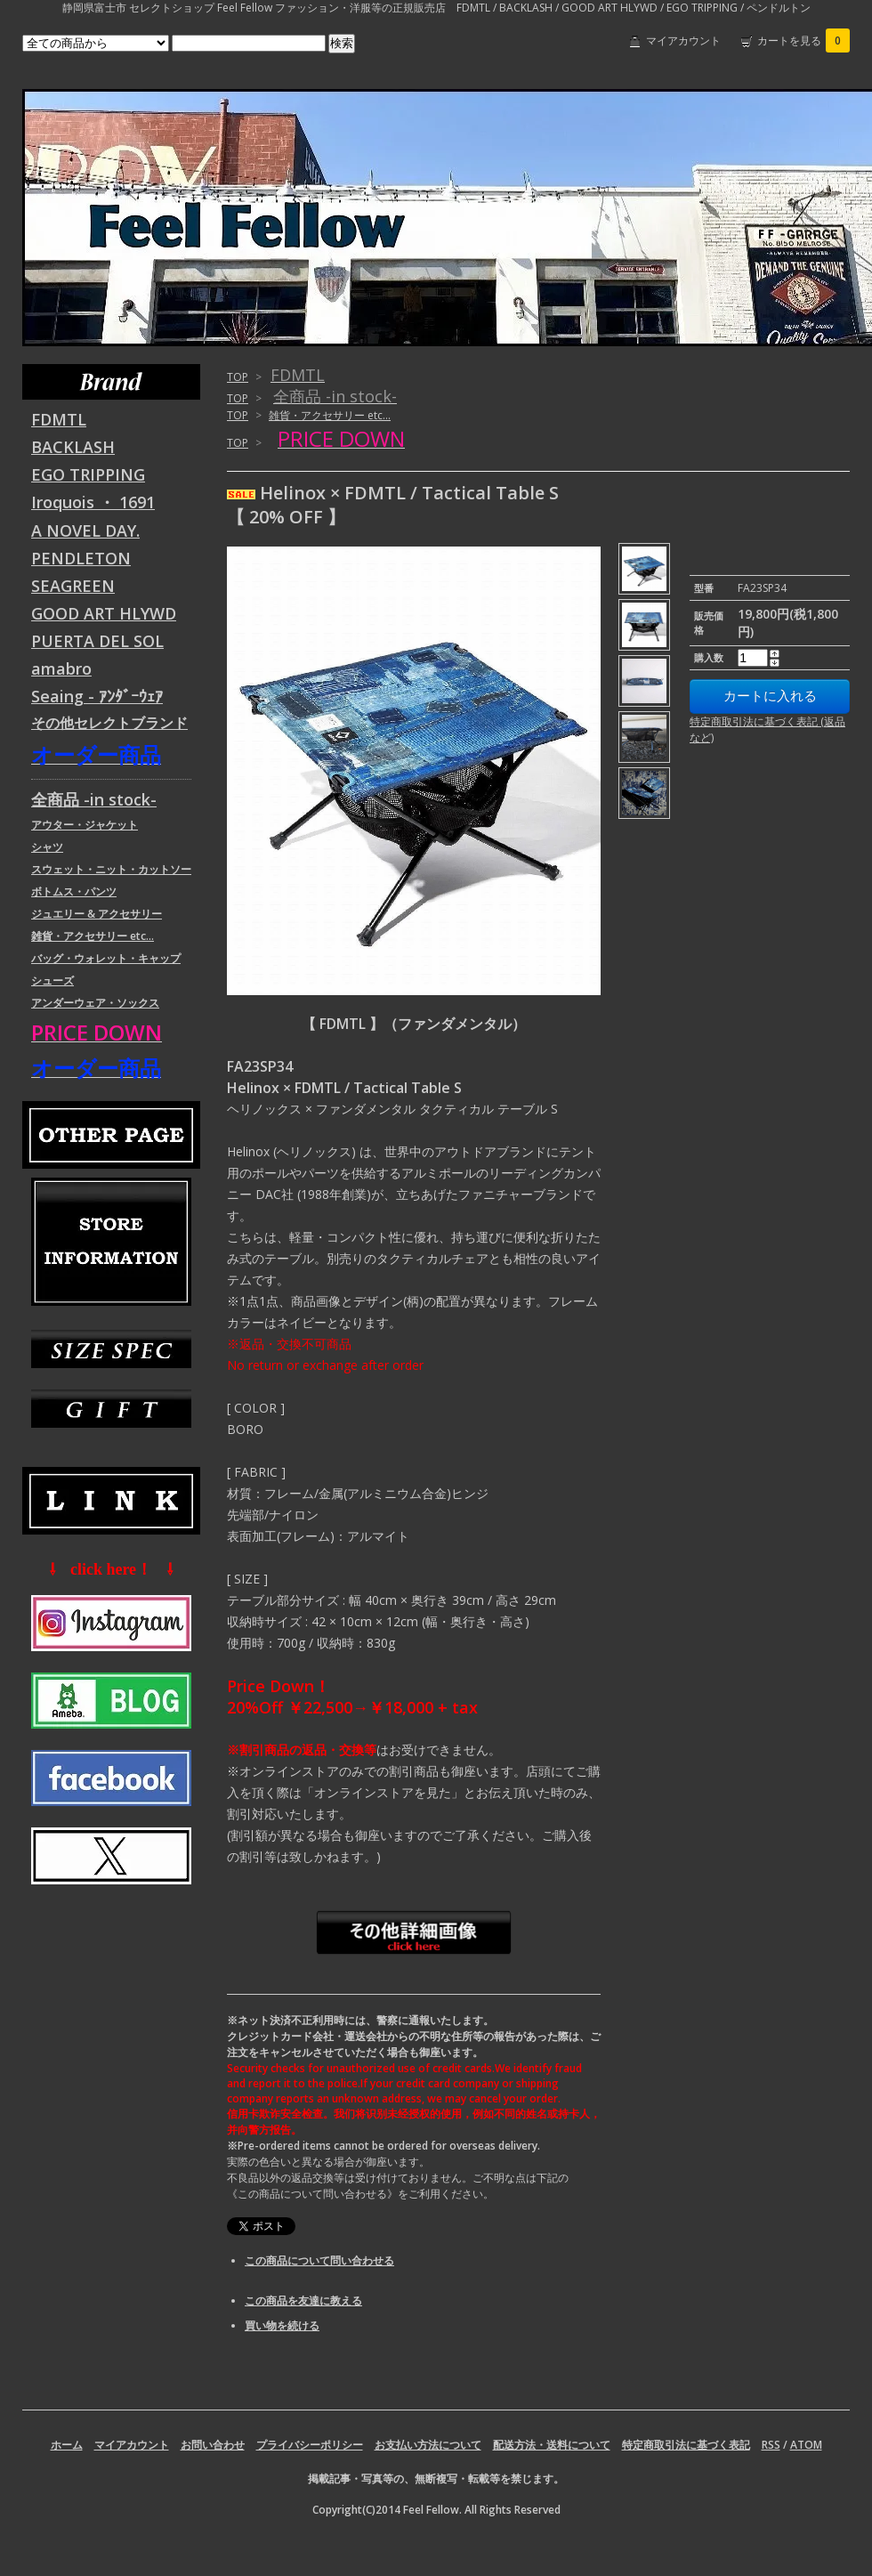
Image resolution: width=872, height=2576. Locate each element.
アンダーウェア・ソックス (95, 1002)
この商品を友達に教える (303, 2300)
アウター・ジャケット (84, 824)
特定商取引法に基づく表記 (686, 2444)
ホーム (67, 2444)
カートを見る (803, 40)
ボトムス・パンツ (74, 891)
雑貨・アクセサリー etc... (330, 415)
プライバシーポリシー (309, 2444)
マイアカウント (683, 40)
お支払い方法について (428, 2444)
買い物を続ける (282, 2325)
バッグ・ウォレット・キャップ (106, 958)
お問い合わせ (213, 2444)
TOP (237, 377)
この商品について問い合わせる (319, 2260)
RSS (771, 2444)
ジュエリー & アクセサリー (96, 913)
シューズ (52, 980)
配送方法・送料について (551, 2444)
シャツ (47, 847)
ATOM (806, 2444)
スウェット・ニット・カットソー (111, 869)
